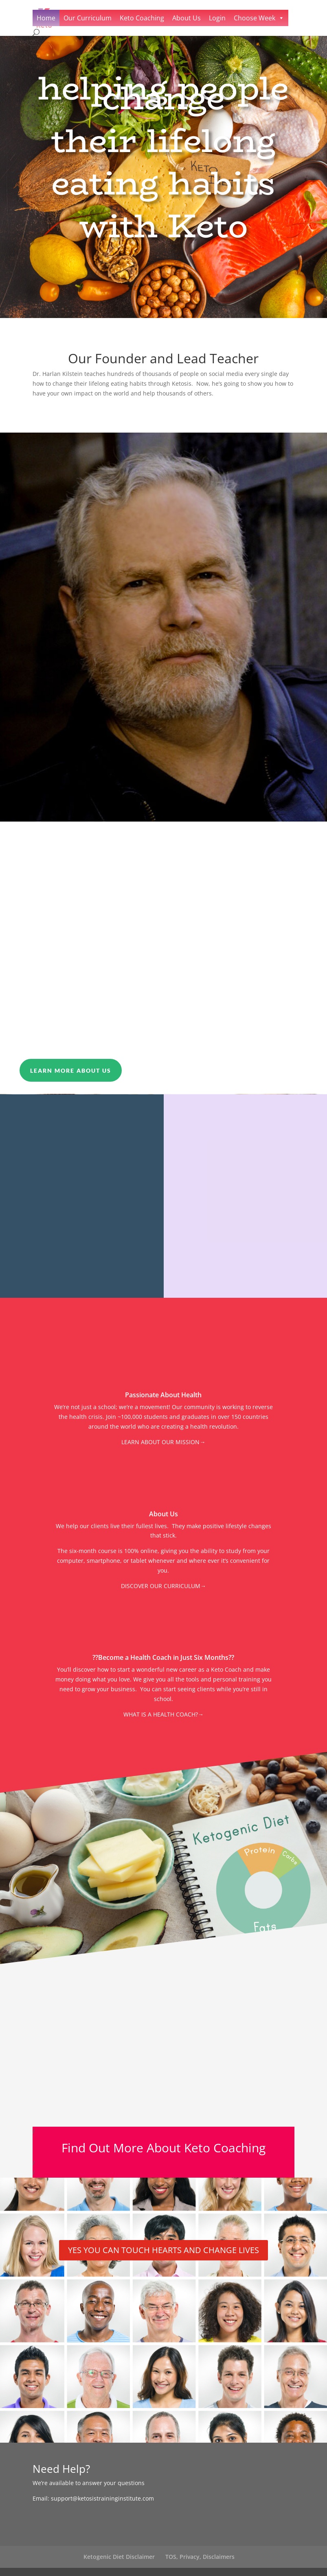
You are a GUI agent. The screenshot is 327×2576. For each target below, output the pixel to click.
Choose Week (254, 17)
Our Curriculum (88, 17)
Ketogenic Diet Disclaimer (119, 2557)
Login (217, 17)
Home (46, 17)
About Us (186, 17)
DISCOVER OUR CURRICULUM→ (163, 1586)
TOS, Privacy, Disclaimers (200, 2557)
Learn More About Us (70, 1070)
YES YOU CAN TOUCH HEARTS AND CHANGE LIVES (163, 2250)
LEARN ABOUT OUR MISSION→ (163, 1442)
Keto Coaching (142, 17)
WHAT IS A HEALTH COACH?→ (163, 1714)
